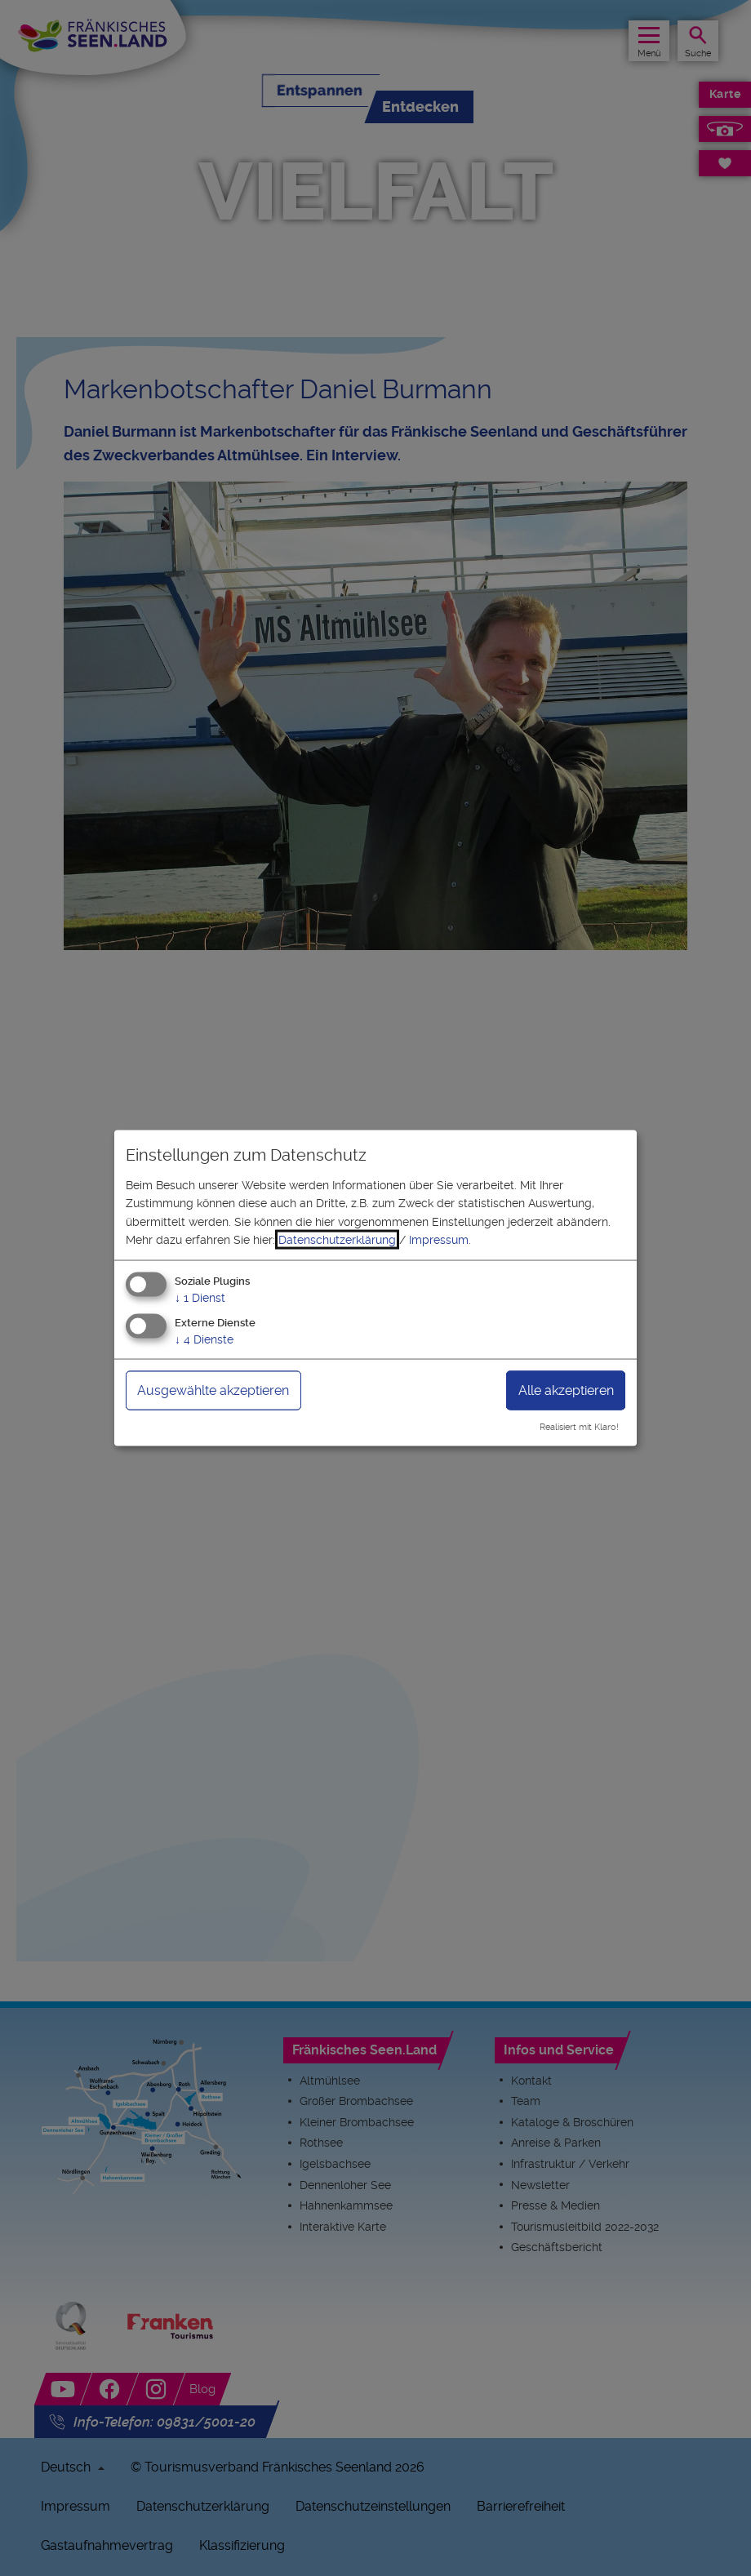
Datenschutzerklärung (337, 1239)
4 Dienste (204, 1339)
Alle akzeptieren (566, 1390)
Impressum (439, 1239)
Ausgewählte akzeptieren (213, 1390)
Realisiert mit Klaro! (579, 1427)
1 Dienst (200, 1297)
